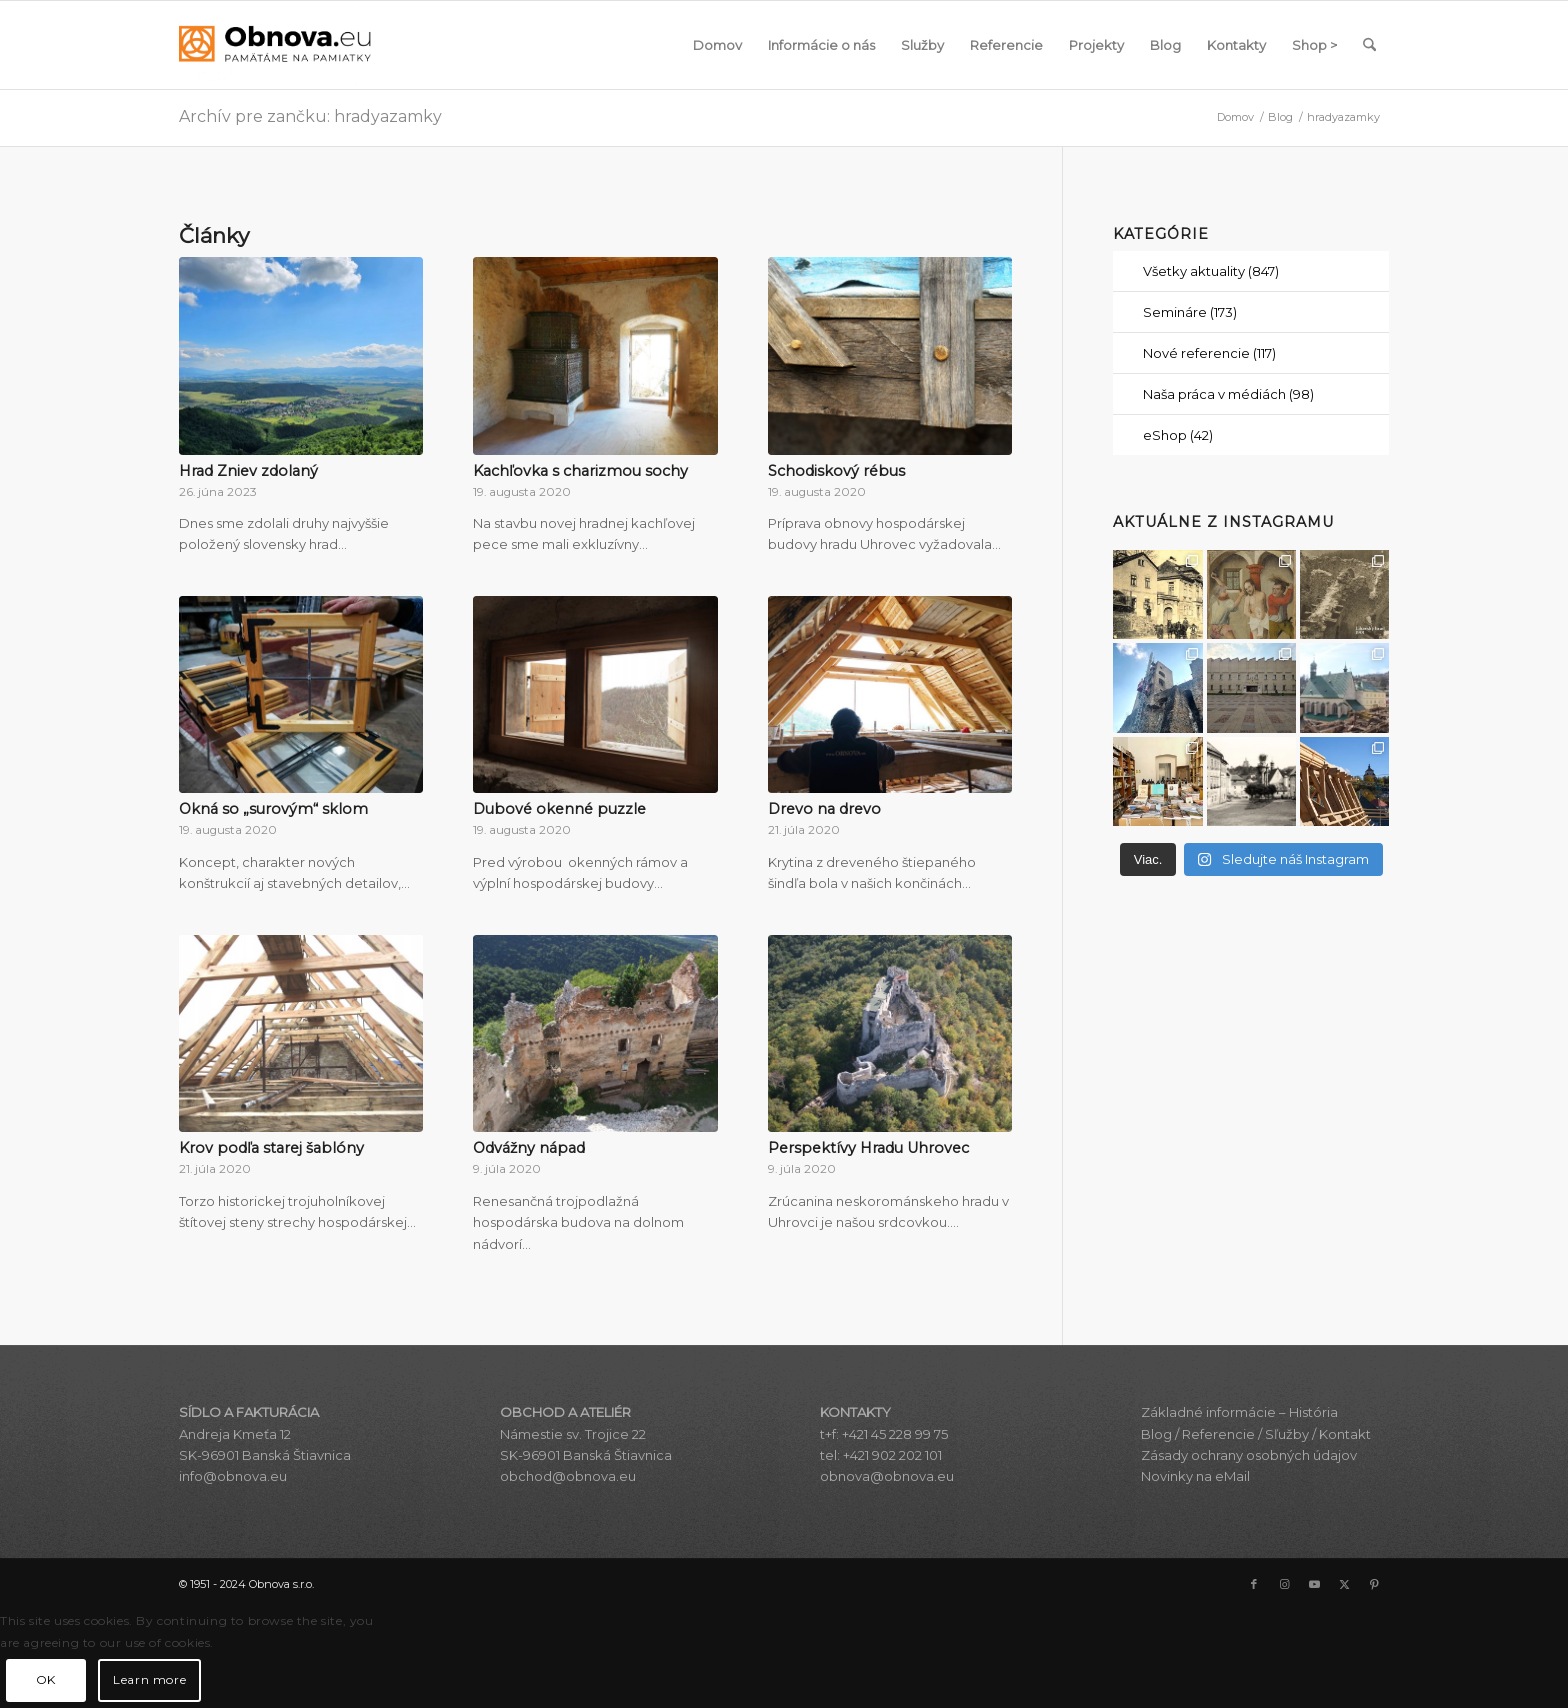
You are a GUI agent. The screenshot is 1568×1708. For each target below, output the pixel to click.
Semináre (1190, 312)
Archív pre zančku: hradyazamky (310, 116)
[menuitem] (717, 45)
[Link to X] (1344, 1584)
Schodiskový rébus (836, 471)
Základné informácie (1208, 1412)
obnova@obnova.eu (887, 1476)
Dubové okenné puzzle (559, 809)
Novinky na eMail (1195, 1476)
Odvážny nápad (529, 1148)
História (1313, 1412)
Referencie (1218, 1434)
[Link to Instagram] (1284, 1584)
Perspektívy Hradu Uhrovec (868, 1148)
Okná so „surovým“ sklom (273, 809)
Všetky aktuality (1211, 271)
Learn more (149, 1679)
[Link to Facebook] (1254, 1584)
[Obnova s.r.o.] (275, 45)
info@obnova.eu (233, 1476)
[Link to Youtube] (1314, 1584)
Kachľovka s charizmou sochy (580, 471)
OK (46, 1679)
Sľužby (1287, 1434)
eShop (1178, 435)
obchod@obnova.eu (568, 1476)
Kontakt (1345, 1434)
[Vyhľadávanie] (1369, 45)
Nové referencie (1209, 353)
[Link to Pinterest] (1374, 1584)
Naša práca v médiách (1228, 394)
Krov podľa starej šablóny (271, 1148)
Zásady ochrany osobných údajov (1249, 1455)
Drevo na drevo (824, 809)
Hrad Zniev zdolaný (248, 471)
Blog (1156, 1434)
